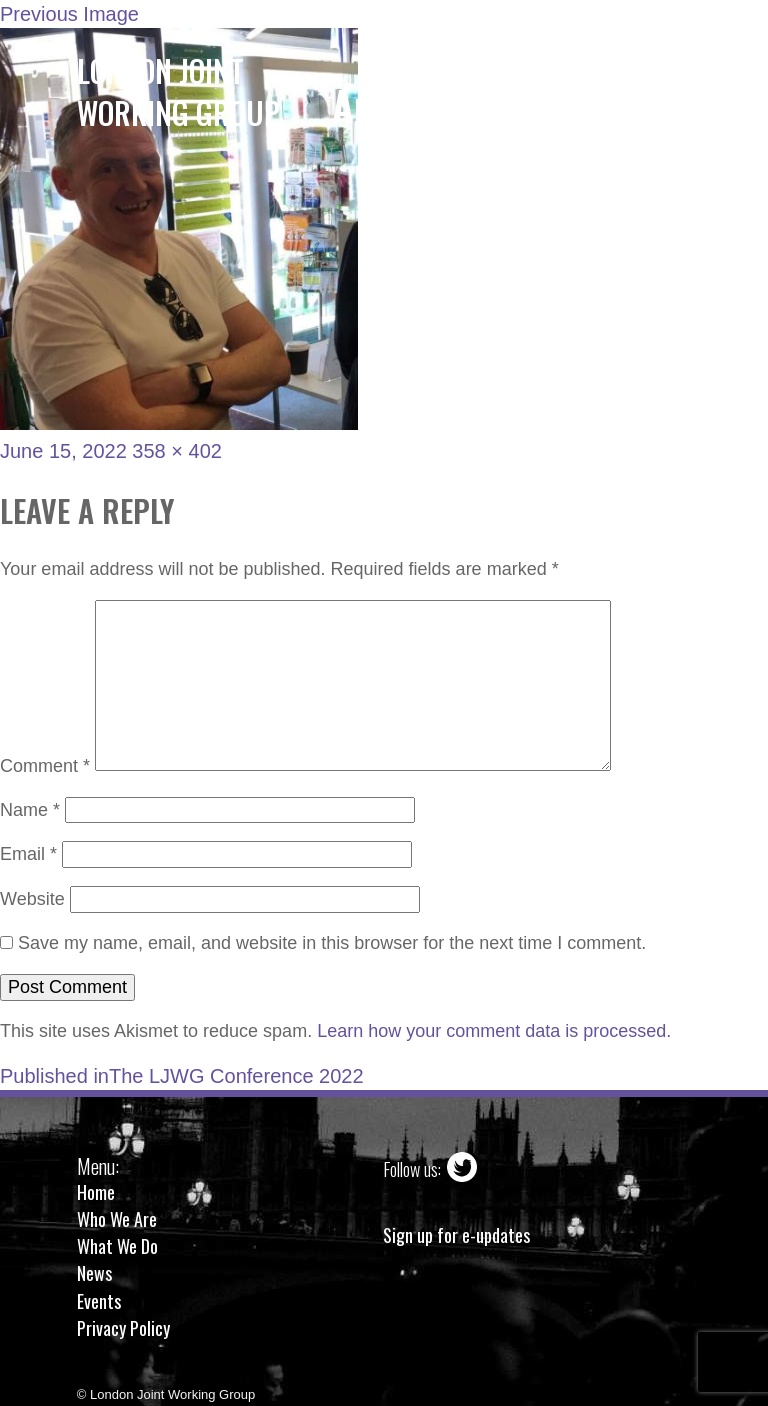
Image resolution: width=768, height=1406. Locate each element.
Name (30, 810)
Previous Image (69, 14)
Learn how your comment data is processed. (494, 1031)
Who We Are (117, 1219)
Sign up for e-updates (456, 1235)
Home (96, 1192)
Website (32, 899)
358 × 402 (177, 451)
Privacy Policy (123, 1328)
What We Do (117, 1246)
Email (28, 854)
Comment (45, 765)
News (94, 1273)
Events (99, 1301)
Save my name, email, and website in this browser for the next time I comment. (332, 943)
